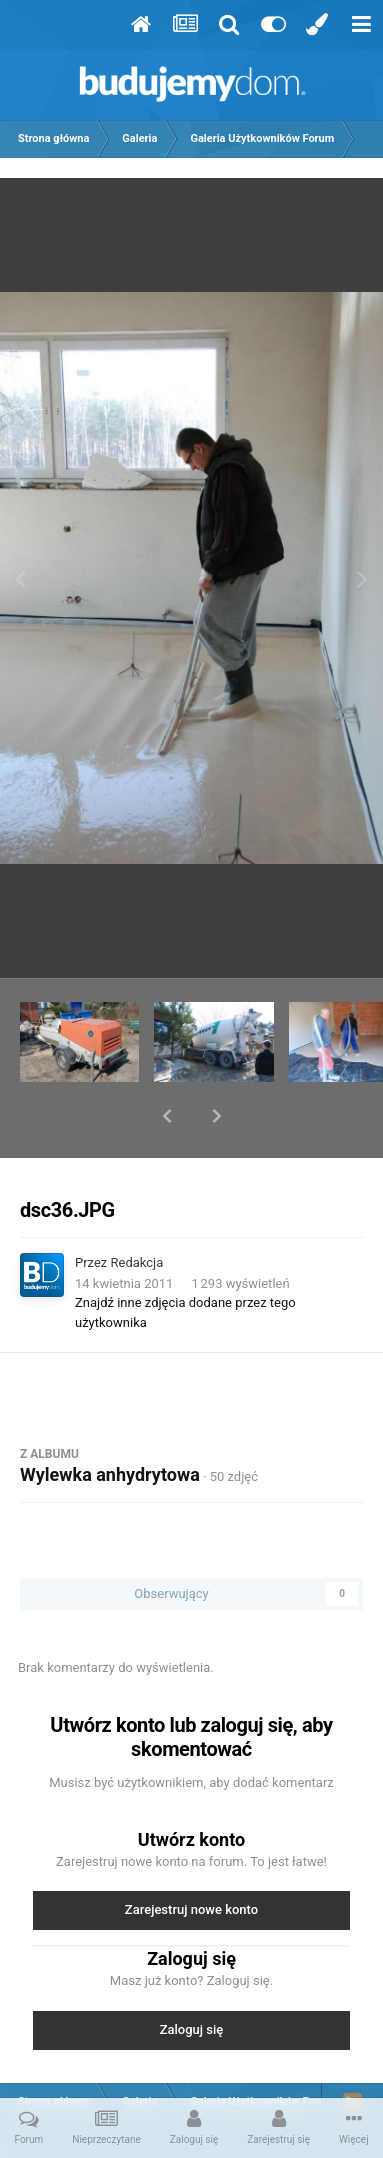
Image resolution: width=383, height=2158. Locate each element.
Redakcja (137, 1210)
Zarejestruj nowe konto (191, 1857)
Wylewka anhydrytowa (110, 1422)
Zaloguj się (192, 1977)
